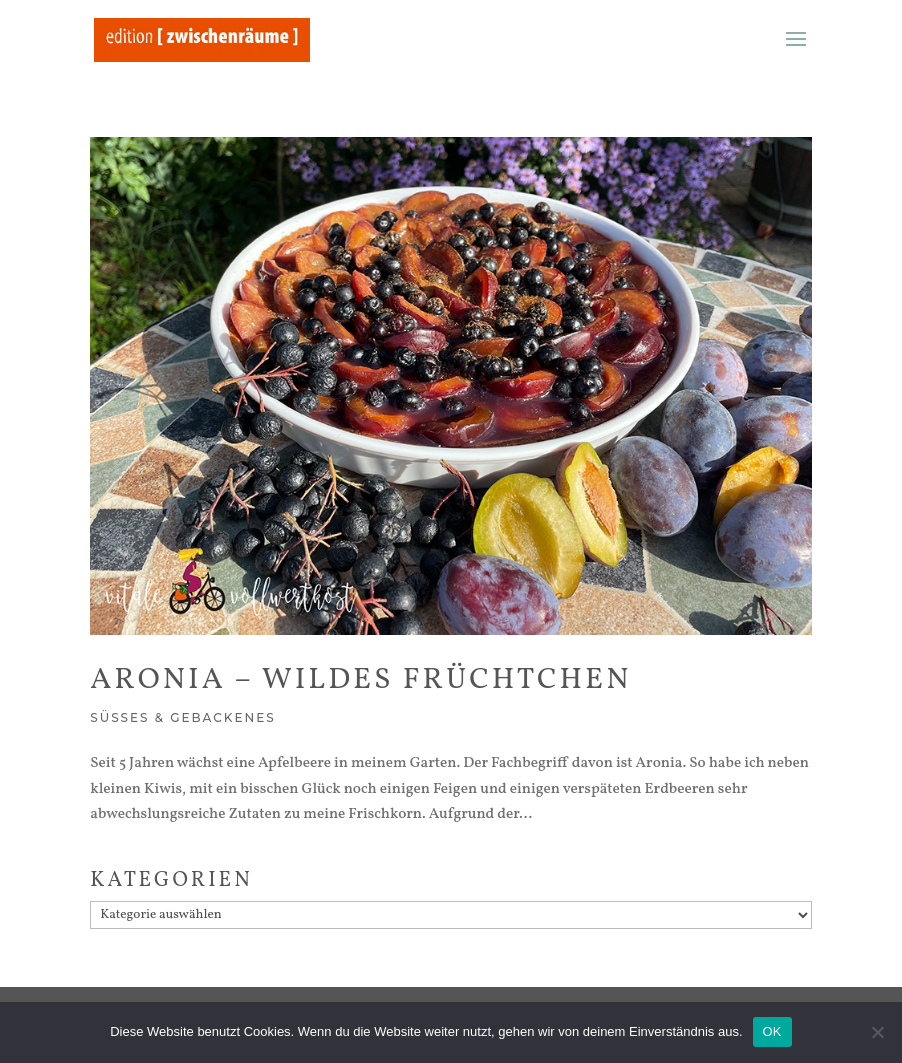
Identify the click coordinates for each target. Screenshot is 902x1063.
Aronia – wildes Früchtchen (360, 680)
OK (772, 1031)
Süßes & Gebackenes (183, 717)
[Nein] (877, 1032)
